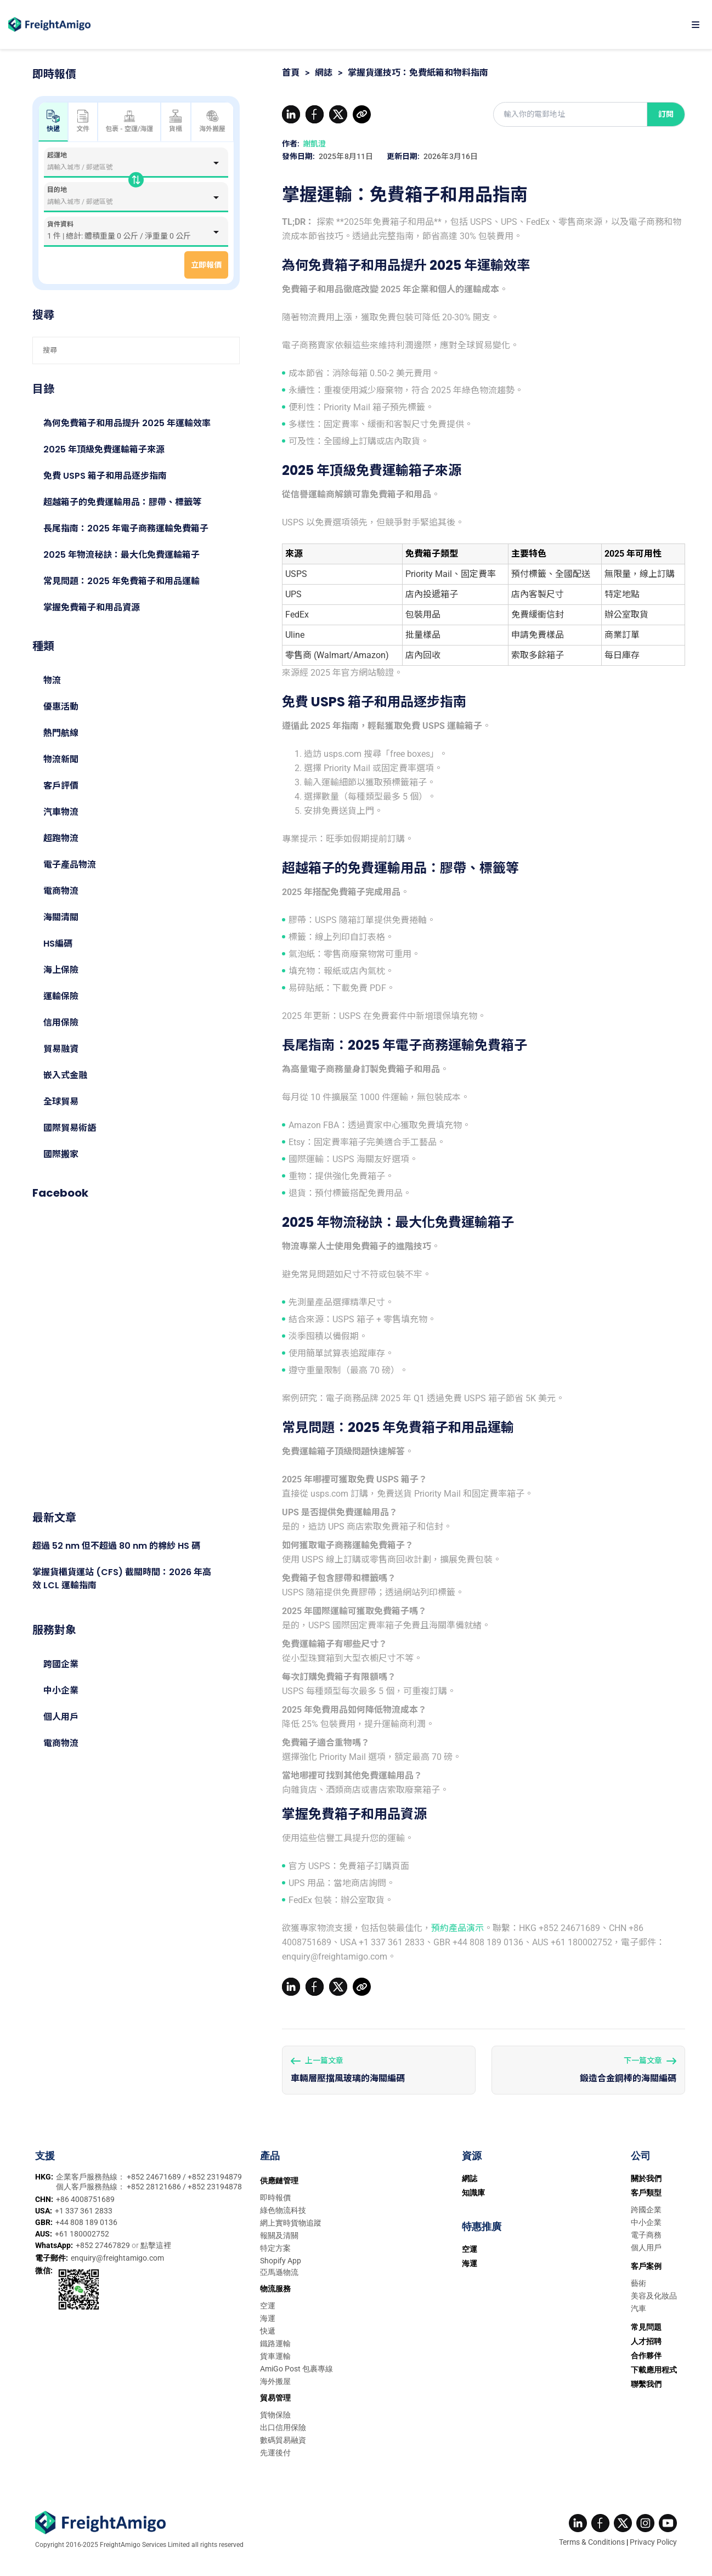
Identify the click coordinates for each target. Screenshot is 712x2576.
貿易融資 (60, 1049)
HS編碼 (57, 943)
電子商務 (646, 2234)
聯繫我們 (646, 2384)
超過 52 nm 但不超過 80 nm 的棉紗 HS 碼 (116, 1545)
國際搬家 (60, 1154)
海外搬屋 (212, 121)
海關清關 (60, 917)
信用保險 (60, 1022)
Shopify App (280, 2260)
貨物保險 (275, 2414)
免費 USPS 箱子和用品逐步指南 (105, 475)
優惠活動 (60, 706)
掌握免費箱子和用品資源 (91, 607)
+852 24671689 (155, 2176)
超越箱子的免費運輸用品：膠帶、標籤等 (122, 502)
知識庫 (473, 2192)
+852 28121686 (155, 2186)
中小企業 (60, 1690)
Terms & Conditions (592, 2542)
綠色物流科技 (283, 2210)
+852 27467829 (104, 2245)
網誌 (323, 72)
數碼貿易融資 (283, 2440)
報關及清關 (279, 2235)
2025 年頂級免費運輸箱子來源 (104, 449)
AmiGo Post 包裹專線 (296, 2368)
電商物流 (60, 891)
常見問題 (646, 2327)
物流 (52, 680)
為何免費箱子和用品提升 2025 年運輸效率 (127, 423)
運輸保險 (60, 996)
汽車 (638, 2308)
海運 (267, 2318)
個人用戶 (60, 1717)
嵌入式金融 (65, 1075)
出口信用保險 (283, 2427)
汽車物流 (60, 812)
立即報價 (206, 265)
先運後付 (275, 2452)
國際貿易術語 (69, 1128)
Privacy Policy (653, 2542)
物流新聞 (60, 759)
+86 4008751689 (85, 2199)
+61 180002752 (82, 2233)
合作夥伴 (646, 2355)
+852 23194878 (215, 2186)
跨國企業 (60, 1664)
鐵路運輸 (275, 2343)
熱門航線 (60, 733)
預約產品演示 (457, 1928)
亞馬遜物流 (279, 2272)
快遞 (267, 2330)
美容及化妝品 (654, 2295)
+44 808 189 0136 (86, 2222)
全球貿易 (60, 1101)
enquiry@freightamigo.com (117, 2258)
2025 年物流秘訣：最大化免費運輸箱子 (121, 554)
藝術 (638, 2283)
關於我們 (646, 2178)
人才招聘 (646, 2341)
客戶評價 (60, 785)
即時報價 (275, 2197)
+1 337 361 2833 (83, 2210)
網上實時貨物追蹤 (290, 2222)
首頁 (291, 72)
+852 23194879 (215, 2176)
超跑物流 (60, 838)
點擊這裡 (155, 2245)
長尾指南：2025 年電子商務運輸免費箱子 (125, 528)
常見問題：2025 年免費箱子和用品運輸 (121, 581)
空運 (267, 2305)
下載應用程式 (654, 2369)
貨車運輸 (275, 2356)
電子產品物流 (69, 864)
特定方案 (275, 2248)
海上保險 (60, 970)
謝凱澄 (314, 143)
